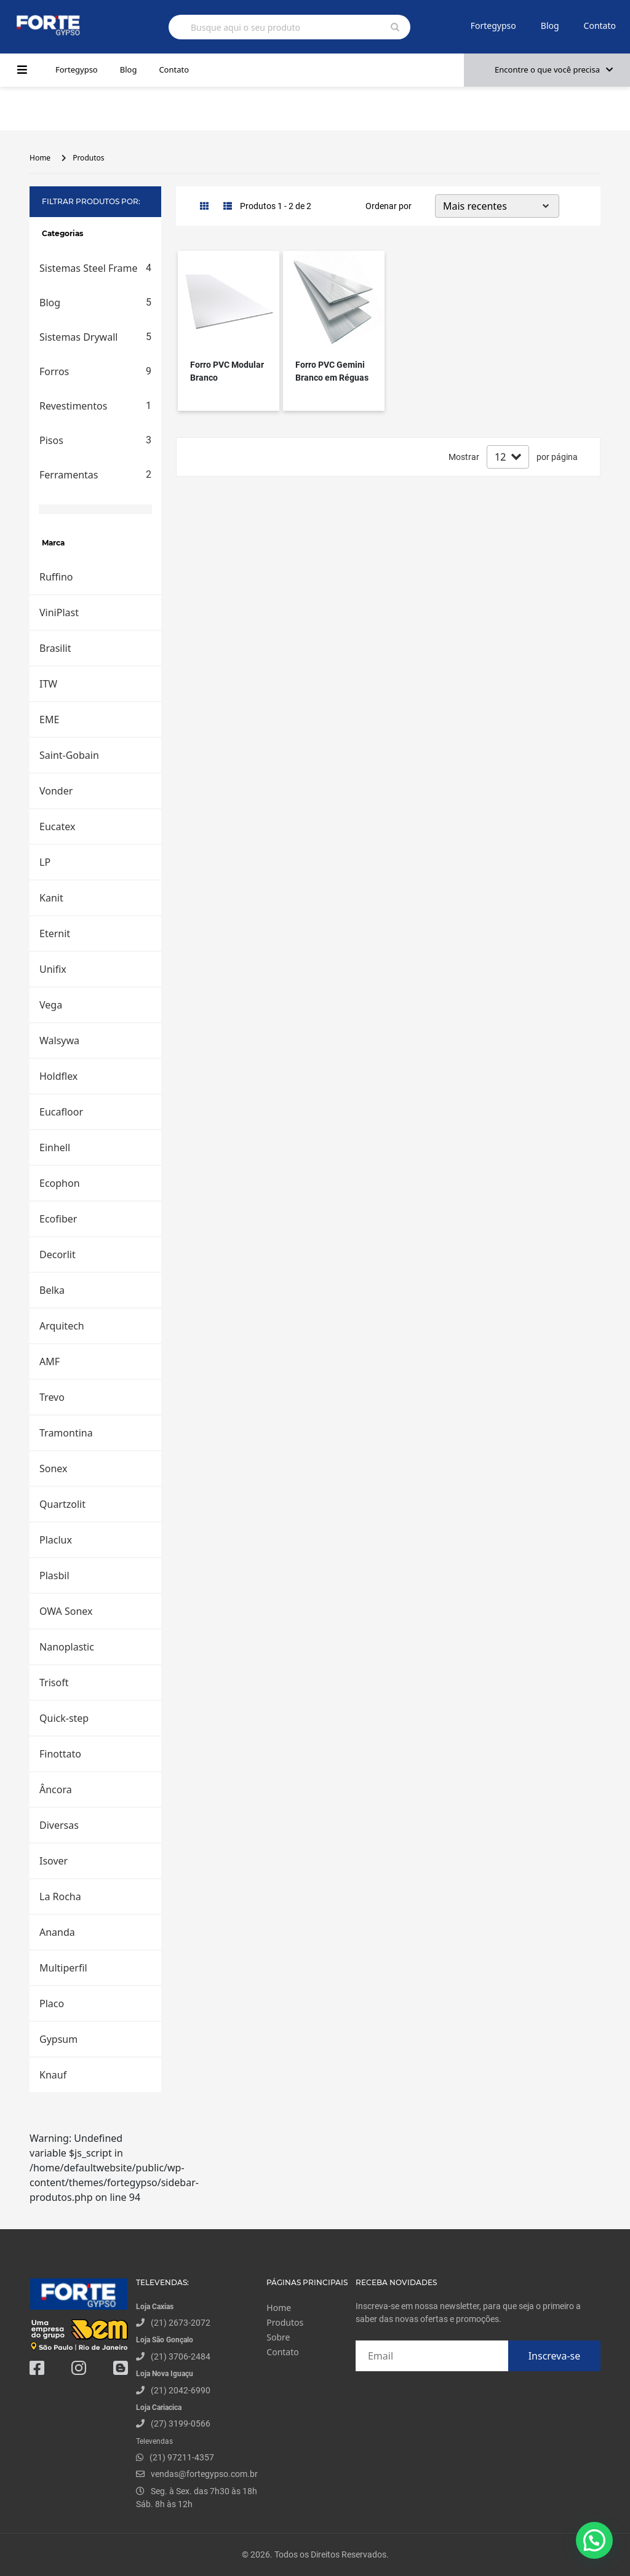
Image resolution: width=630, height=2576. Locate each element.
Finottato (60, 1754)
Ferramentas (95, 474)
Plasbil (54, 1575)
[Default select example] (497, 206)
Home (40, 158)
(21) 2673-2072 (180, 2323)
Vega (50, 1005)
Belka (52, 1290)
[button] (594, 2540)
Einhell (54, 1147)
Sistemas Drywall (95, 337)
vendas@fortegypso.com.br (197, 2474)
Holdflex (58, 1076)
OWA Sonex (65, 1611)
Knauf (52, 2075)
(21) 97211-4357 (182, 2457)
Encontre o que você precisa (554, 69)
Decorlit (57, 1254)
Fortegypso (493, 25)
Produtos (88, 158)
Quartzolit (62, 1504)
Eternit (54, 933)
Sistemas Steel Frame (95, 268)
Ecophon (59, 1183)
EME (49, 719)
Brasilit (55, 648)
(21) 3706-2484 (180, 2356)
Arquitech (61, 1326)
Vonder (56, 791)
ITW (48, 684)
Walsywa (59, 1040)
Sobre (278, 2337)
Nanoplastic (66, 1647)
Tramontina (66, 1433)
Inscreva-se (554, 2356)
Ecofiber (58, 1219)
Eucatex (57, 826)
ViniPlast (59, 612)
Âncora (55, 1789)
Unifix (52, 969)
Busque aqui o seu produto (245, 27)
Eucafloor (61, 1112)
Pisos (95, 440)
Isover (53, 1861)
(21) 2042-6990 (180, 2390)
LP (44, 862)
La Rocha (60, 1896)
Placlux (55, 1540)
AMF (49, 1361)
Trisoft (53, 1682)
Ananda (57, 1932)
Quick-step (64, 1718)
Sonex (53, 1468)
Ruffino (56, 577)
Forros (95, 371)
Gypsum (58, 2039)
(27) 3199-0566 (180, 2423)
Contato (600, 25)
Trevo (52, 1397)
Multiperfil (63, 1968)
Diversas (59, 1825)
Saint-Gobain (69, 755)
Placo (51, 2003)
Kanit (51, 898)
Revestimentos (95, 405)
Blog (550, 25)
